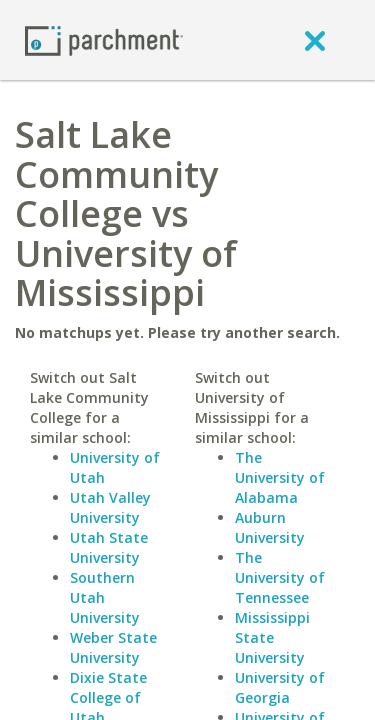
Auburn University (270, 527)
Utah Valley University (110, 507)
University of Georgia (280, 687)
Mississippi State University (272, 637)
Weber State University (113, 647)
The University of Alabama (280, 477)
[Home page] (104, 39)
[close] (315, 40)
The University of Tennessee (280, 577)
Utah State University (109, 547)
